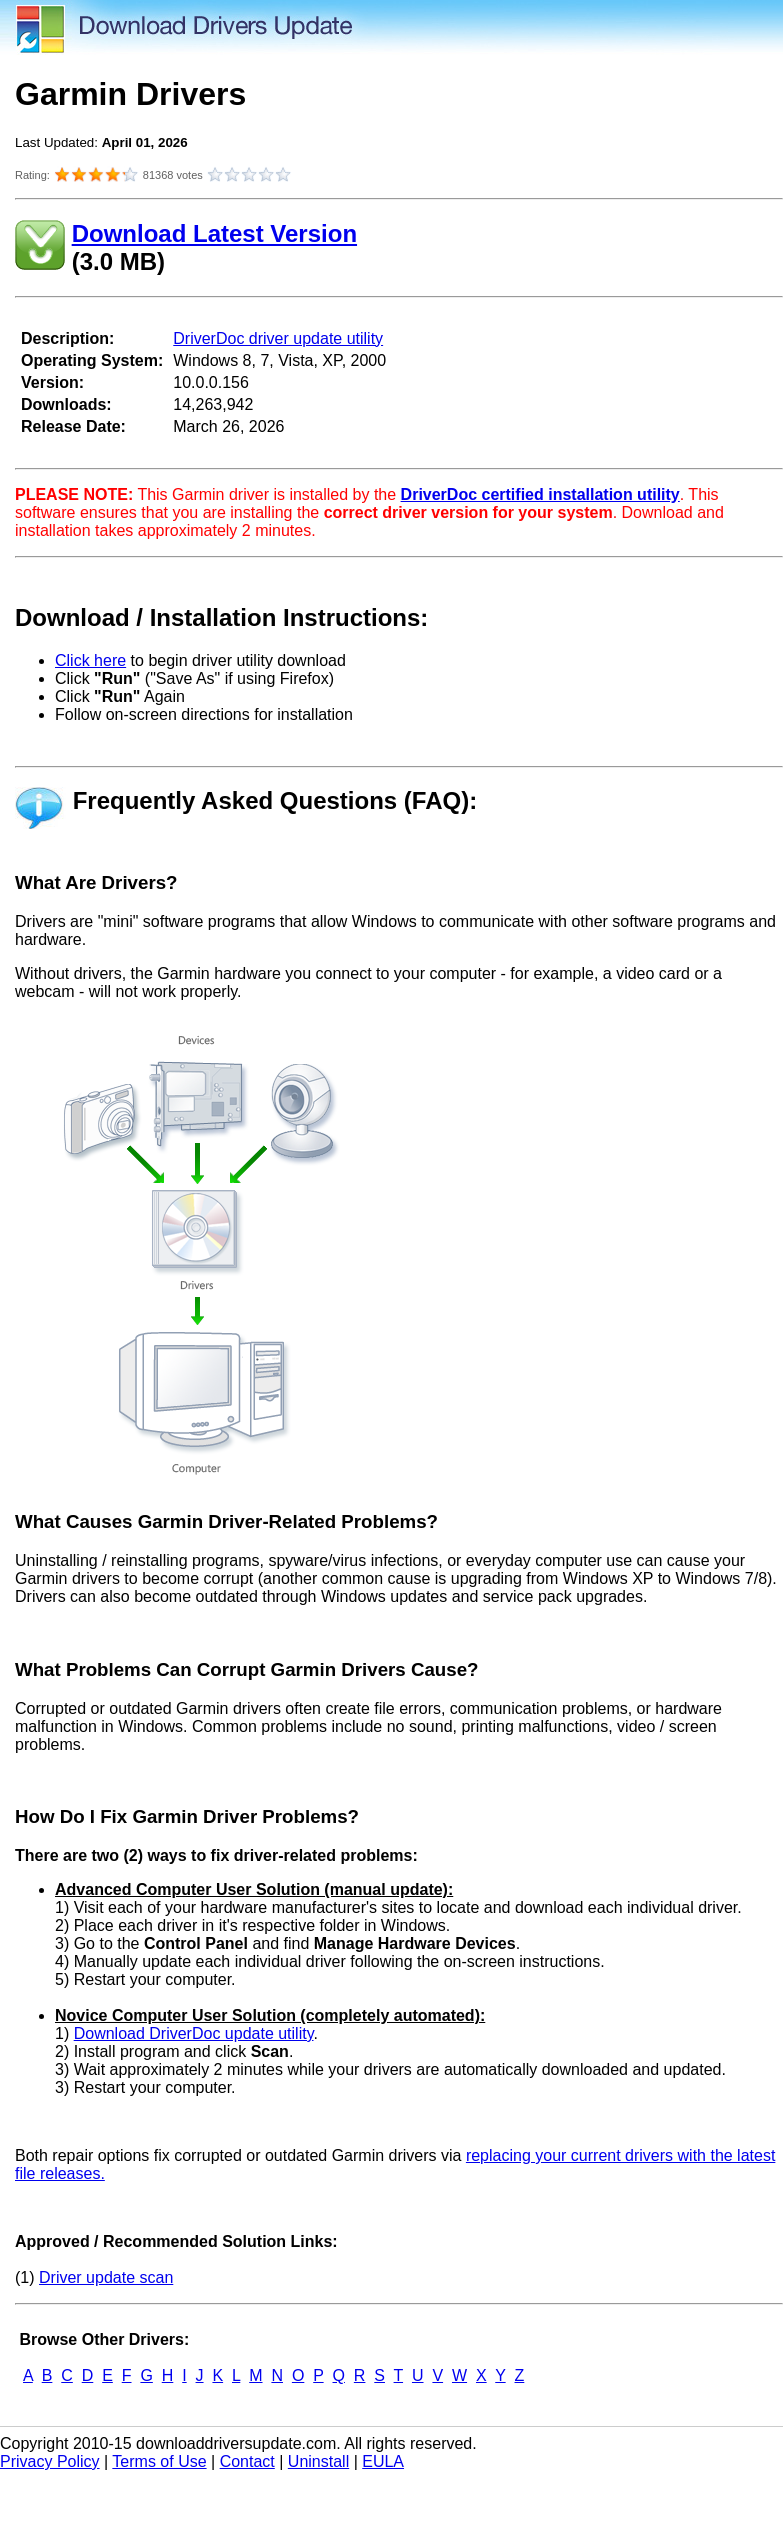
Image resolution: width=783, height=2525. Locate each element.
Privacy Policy (50, 2461)
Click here (90, 660)
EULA (383, 2461)
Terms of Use (159, 2461)
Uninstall (318, 2461)
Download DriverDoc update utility (194, 2033)
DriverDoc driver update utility (278, 338)
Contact (247, 2461)
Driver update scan (106, 2277)
